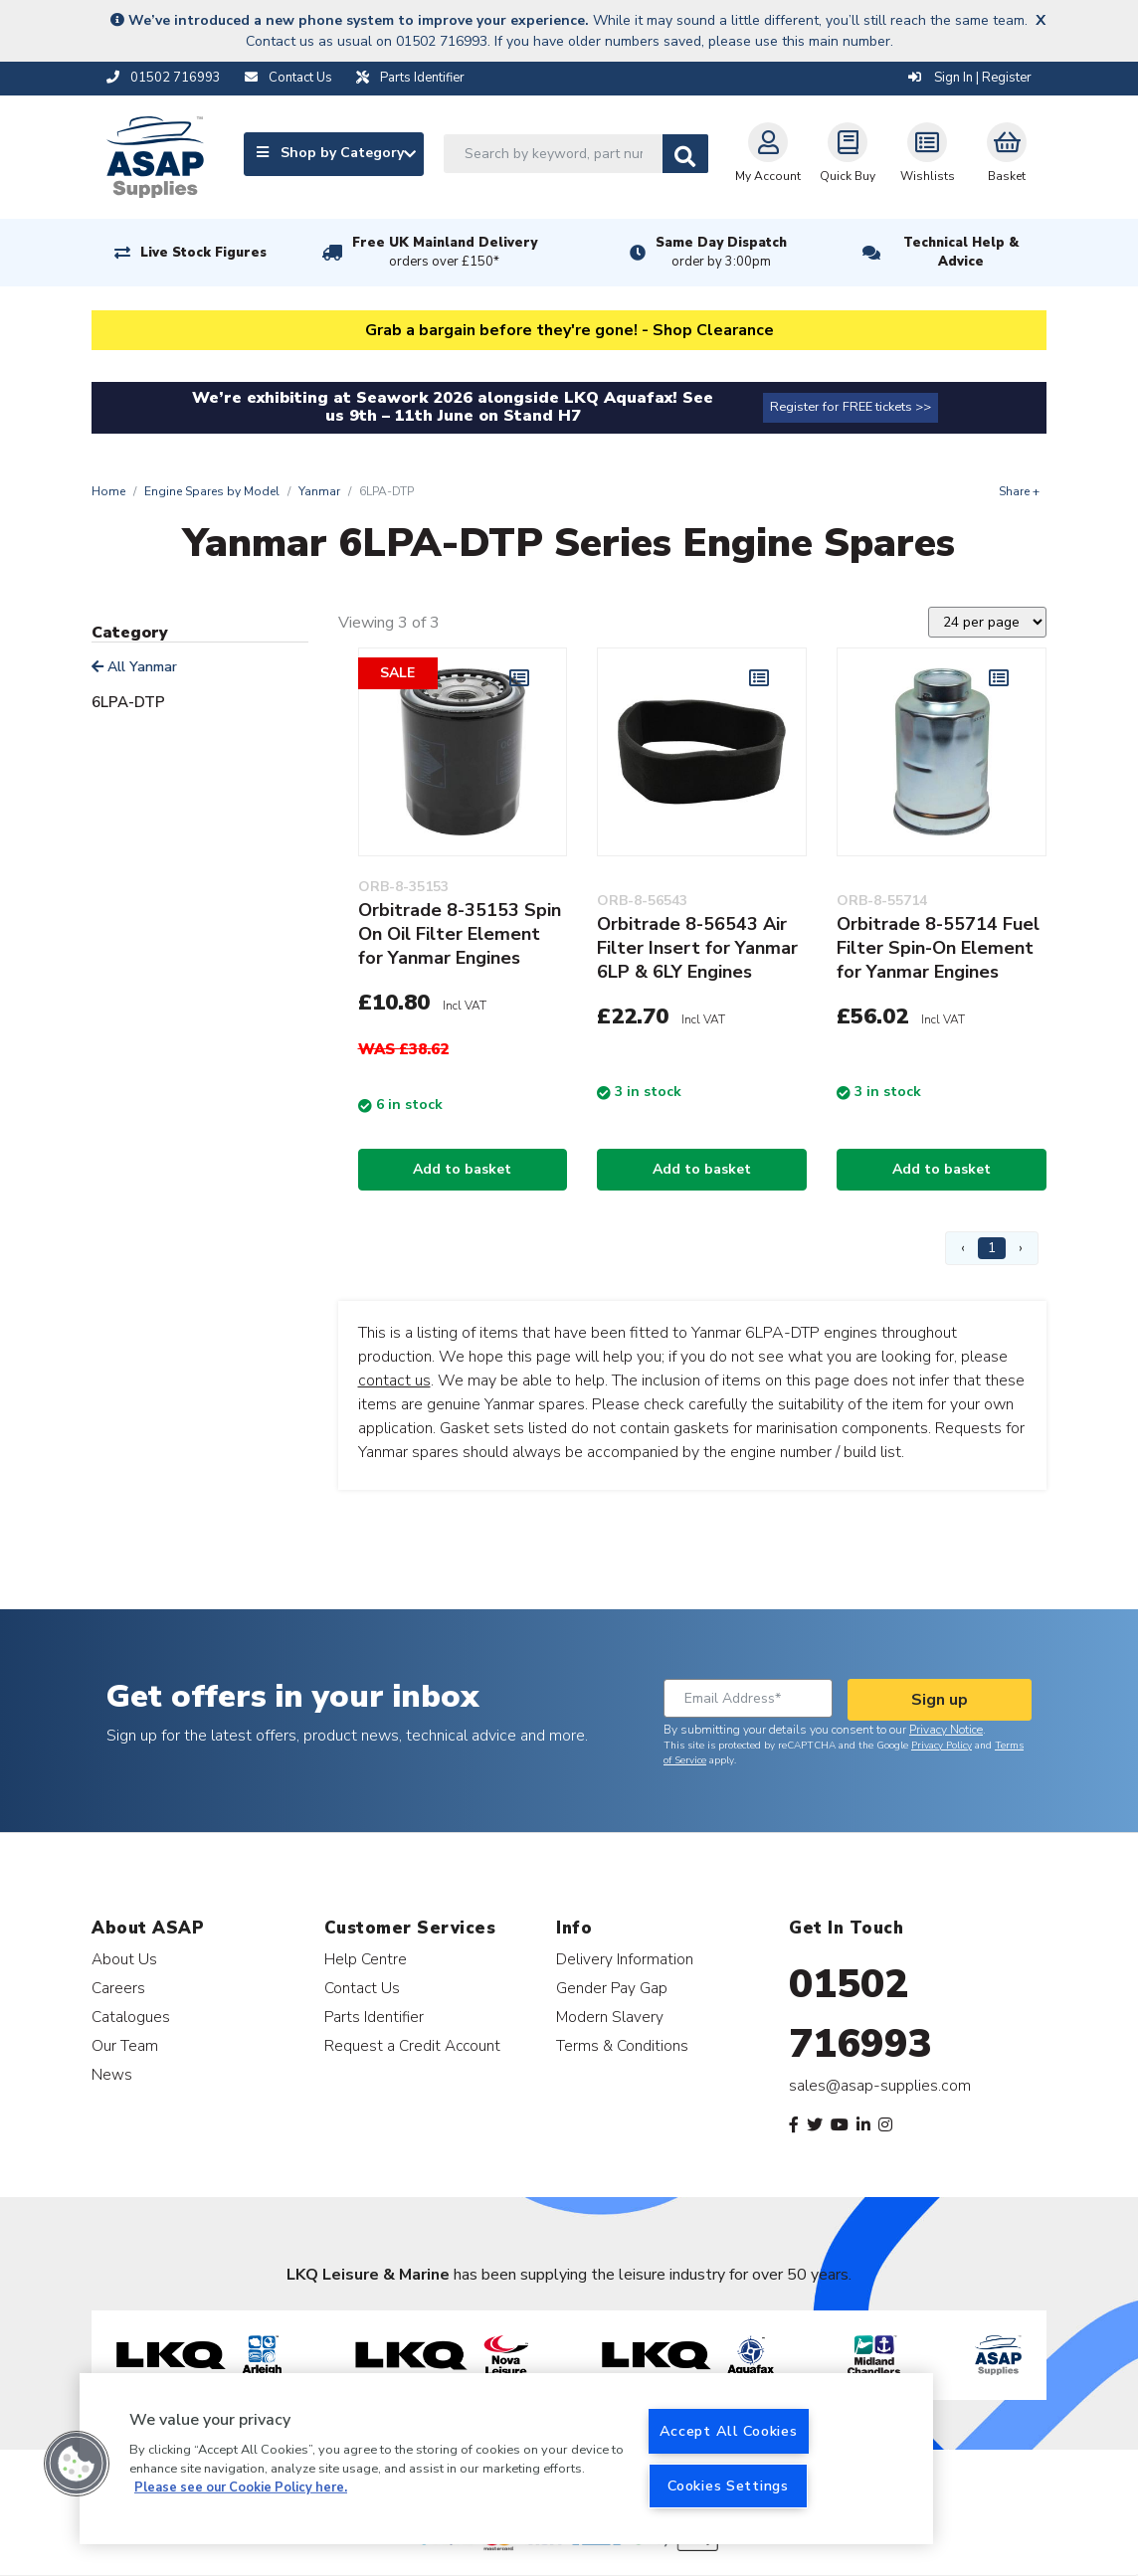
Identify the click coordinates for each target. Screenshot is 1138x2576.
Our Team (125, 2045)
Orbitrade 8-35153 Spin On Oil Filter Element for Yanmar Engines (459, 934)
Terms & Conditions (622, 2045)
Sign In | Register (970, 78)
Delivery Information (624, 1958)
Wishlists (927, 153)
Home (108, 491)
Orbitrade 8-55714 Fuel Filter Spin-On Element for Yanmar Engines (938, 948)
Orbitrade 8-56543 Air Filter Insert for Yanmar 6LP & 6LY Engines (697, 948)
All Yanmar (134, 666)
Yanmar (319, 491)
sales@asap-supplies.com (880, 2086)
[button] (76, 2463)
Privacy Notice (946, 1730)
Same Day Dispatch (721, 253)
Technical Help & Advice (961, 252)
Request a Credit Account (412, 2045)
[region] (506, 2458)
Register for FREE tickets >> (850, 407)
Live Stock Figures (203, 253)
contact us (394, 1380)
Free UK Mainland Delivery (444, 253)
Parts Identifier (374, 2016)
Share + (1019, 491)
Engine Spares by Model (212, 491)
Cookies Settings (728, 2485)
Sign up (939, 1700)
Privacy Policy (941, 1745)
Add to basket (462, 1169)
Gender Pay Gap (611, 1987)
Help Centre (365, 1958)
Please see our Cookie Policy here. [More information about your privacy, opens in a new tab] (240, 2487)
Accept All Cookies (729, 2431)
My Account (768, 153)
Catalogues (131, 2016)
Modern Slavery (610, 2016)
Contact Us (362, 1987)
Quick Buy (847, 153)
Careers (118, 1987)
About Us (124, 1958)
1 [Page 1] (992, 1247)
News (112, 2074)
